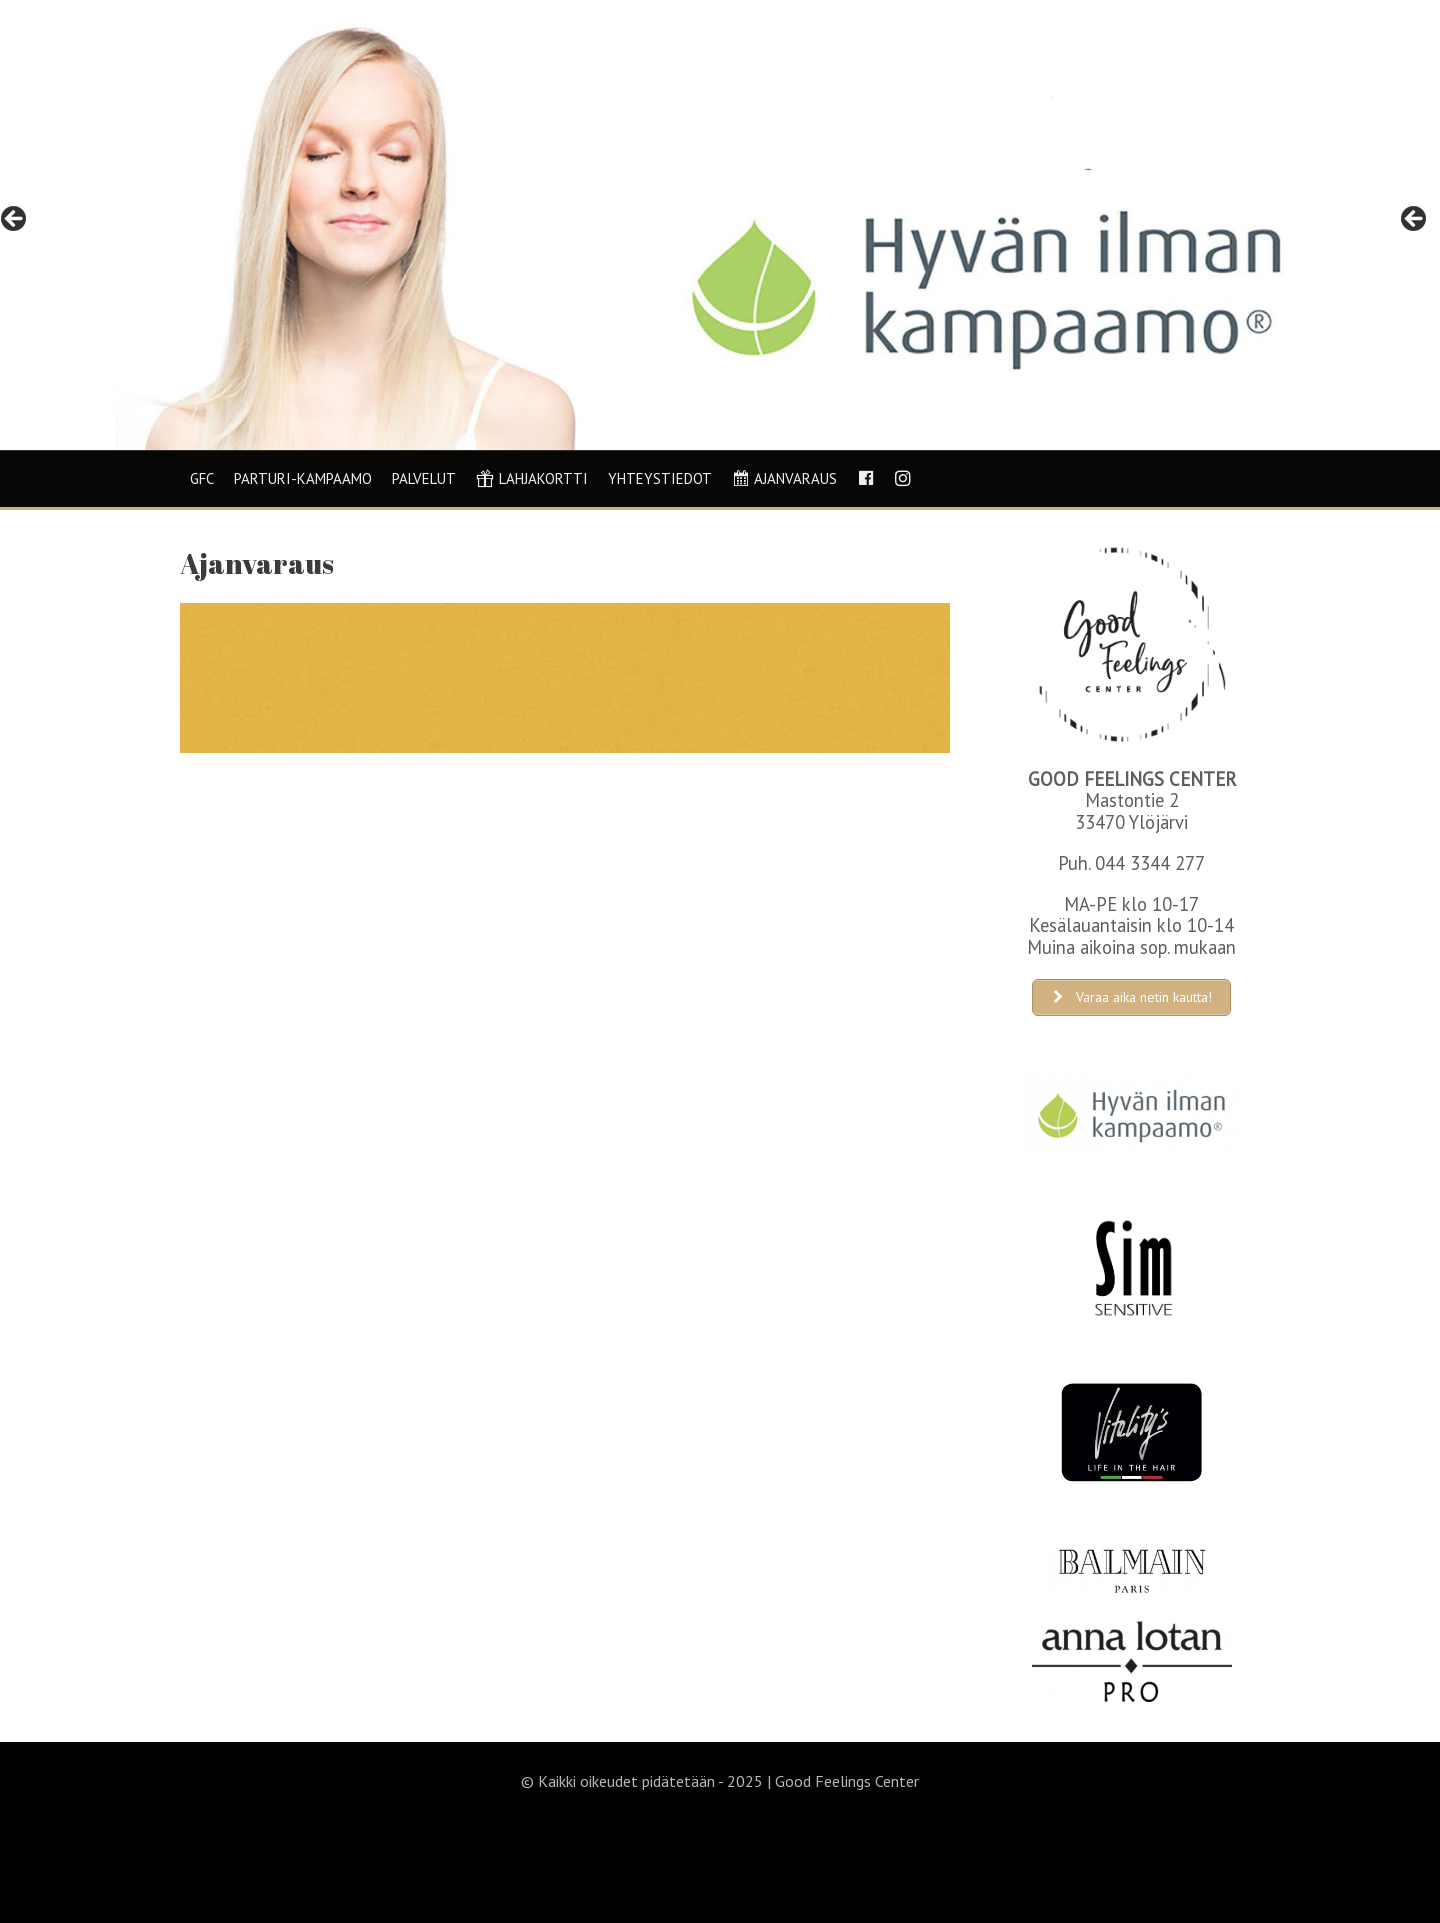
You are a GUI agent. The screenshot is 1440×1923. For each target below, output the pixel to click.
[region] (720, 225)
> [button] (1415, 220)
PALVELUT (424, 478)
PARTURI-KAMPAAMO (303, 478)
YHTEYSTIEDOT (660, 478)
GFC (202, 478)
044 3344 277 (1150, 863)
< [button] (15, 220)
